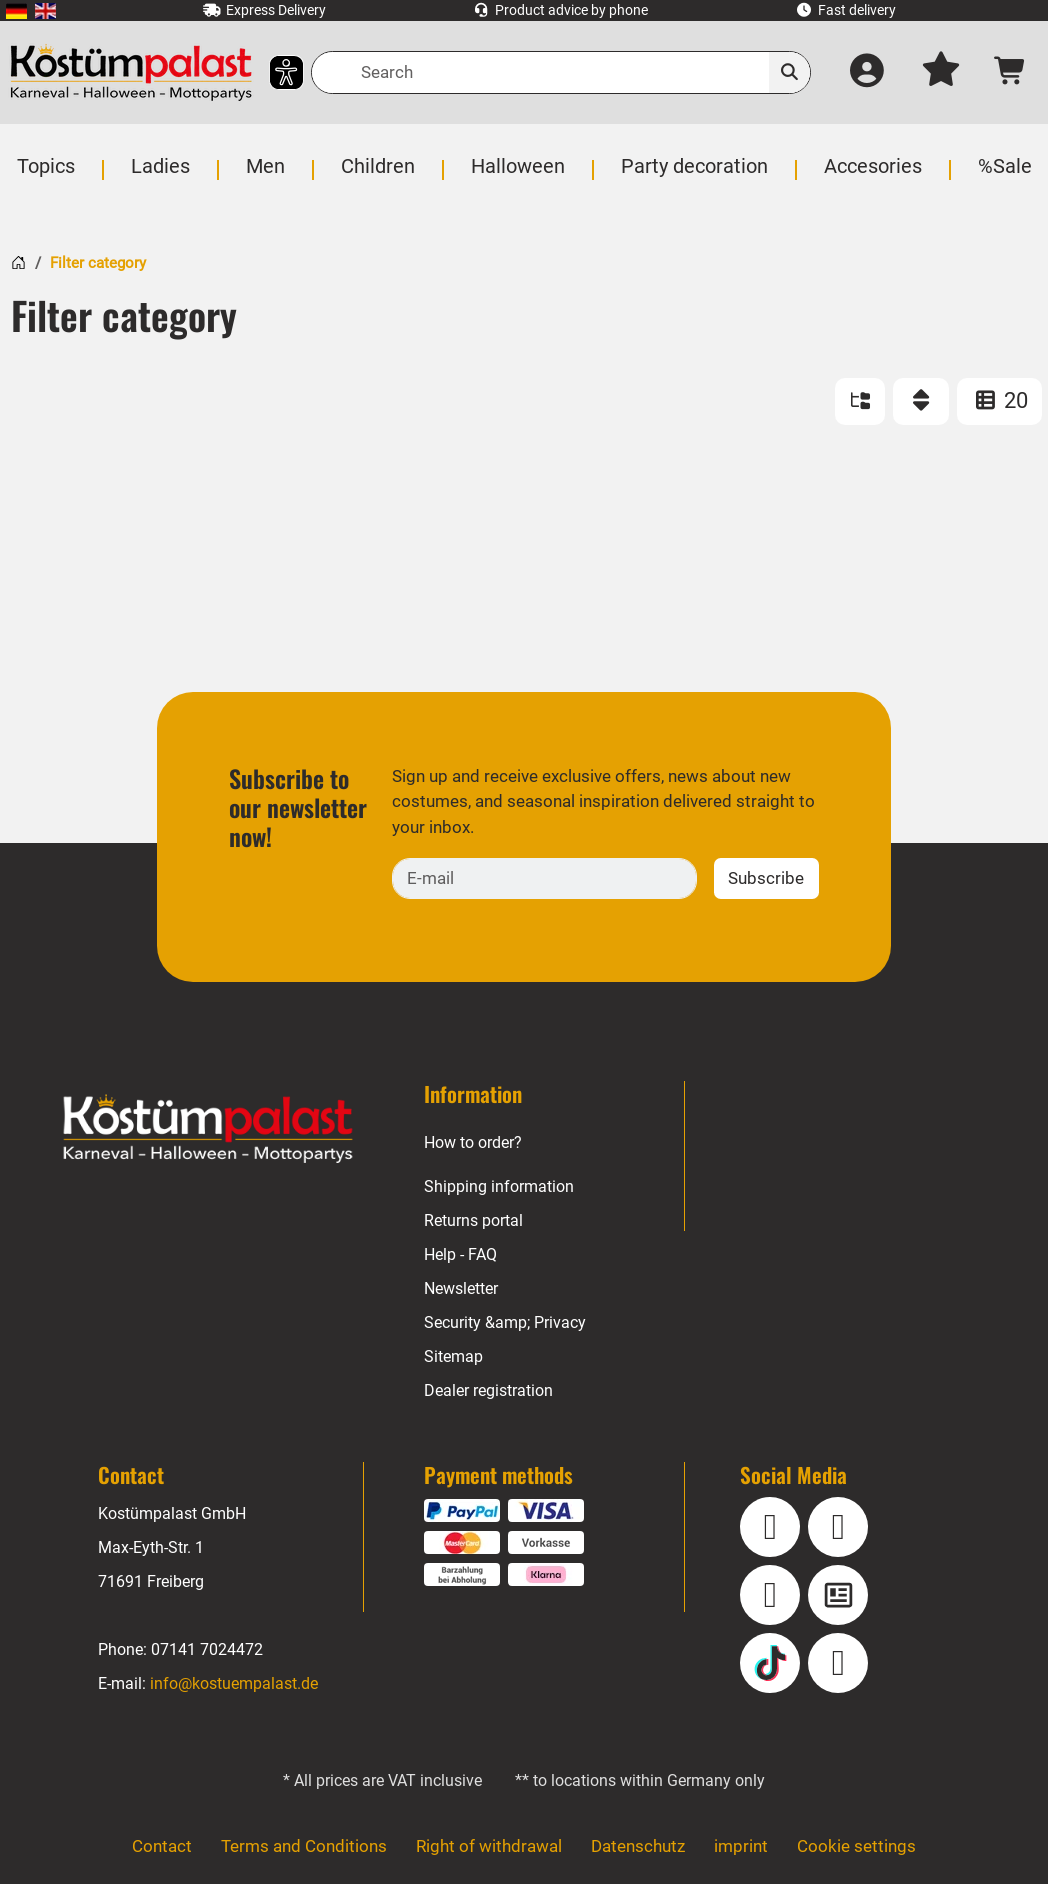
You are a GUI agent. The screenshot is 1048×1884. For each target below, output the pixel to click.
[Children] (380, 178)
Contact (164, 1846)
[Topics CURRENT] (49, 178)
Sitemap (453, 1356)
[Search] (560, 72)
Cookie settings (854, 1846)
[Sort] (921, 402)
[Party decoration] (693, 178)
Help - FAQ (461, 1254)
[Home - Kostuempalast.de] (208, 1129)
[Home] (18, 260)
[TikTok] (770, 1663)
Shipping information (498, 1186)
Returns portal (474, 1220)
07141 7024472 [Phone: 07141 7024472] (206, 1649)
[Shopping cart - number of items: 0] (1011, 72)
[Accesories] (871, 178)
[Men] (268, 178)
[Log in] (866, 73)
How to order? (474, 1142)
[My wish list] (940, 73)
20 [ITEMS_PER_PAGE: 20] (999, 400)
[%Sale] (1001, 178)
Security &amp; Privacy (505, 1322)
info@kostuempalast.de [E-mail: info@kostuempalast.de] (233, 1683)
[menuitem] (16, 10)
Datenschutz (638, 1846)
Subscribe (767, 878)
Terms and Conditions (305, 1846)
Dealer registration (489, 1390)
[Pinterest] (838, 1663)
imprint (740, 1846)
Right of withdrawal (489, 1846)
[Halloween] (518, 178)
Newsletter (462, 1288)
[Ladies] (164, 178)
